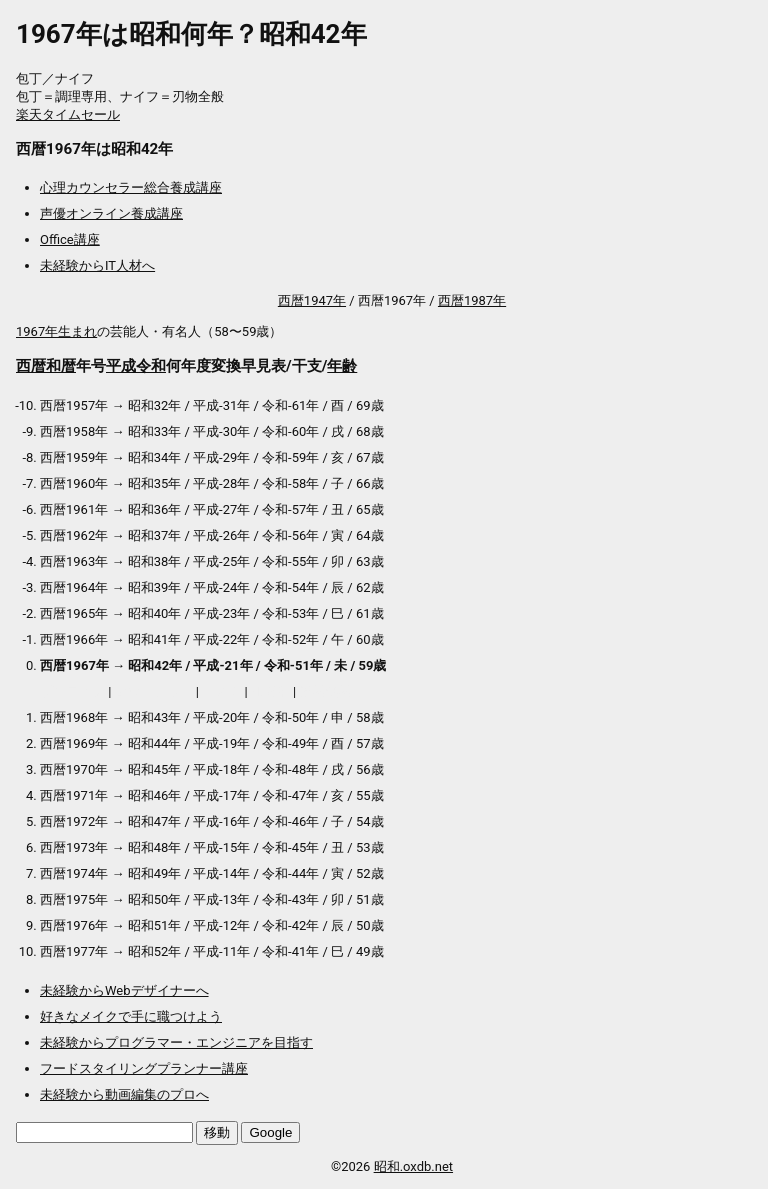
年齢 (342, 366)
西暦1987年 (472, 300)
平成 (121, 366)
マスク (221, 691)
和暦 (61, 366)
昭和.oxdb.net (413, 1166)
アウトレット (154, 691)
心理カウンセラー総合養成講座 (131, 187)
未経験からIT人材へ (97, 265)
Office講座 (70, 239)
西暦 (31, 366)
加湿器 (270, 691)
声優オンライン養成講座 (111, 213)
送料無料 (326, 691)
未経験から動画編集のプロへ (124, 1094)
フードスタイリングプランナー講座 (144, 1068)
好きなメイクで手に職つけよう (131, 1016)
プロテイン (72, 691)
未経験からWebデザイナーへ (124, 990)
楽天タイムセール (68, 114)
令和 (151, 366)
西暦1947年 (312, 300)
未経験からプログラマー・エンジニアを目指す (176, 1042)
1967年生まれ (56, 331)
